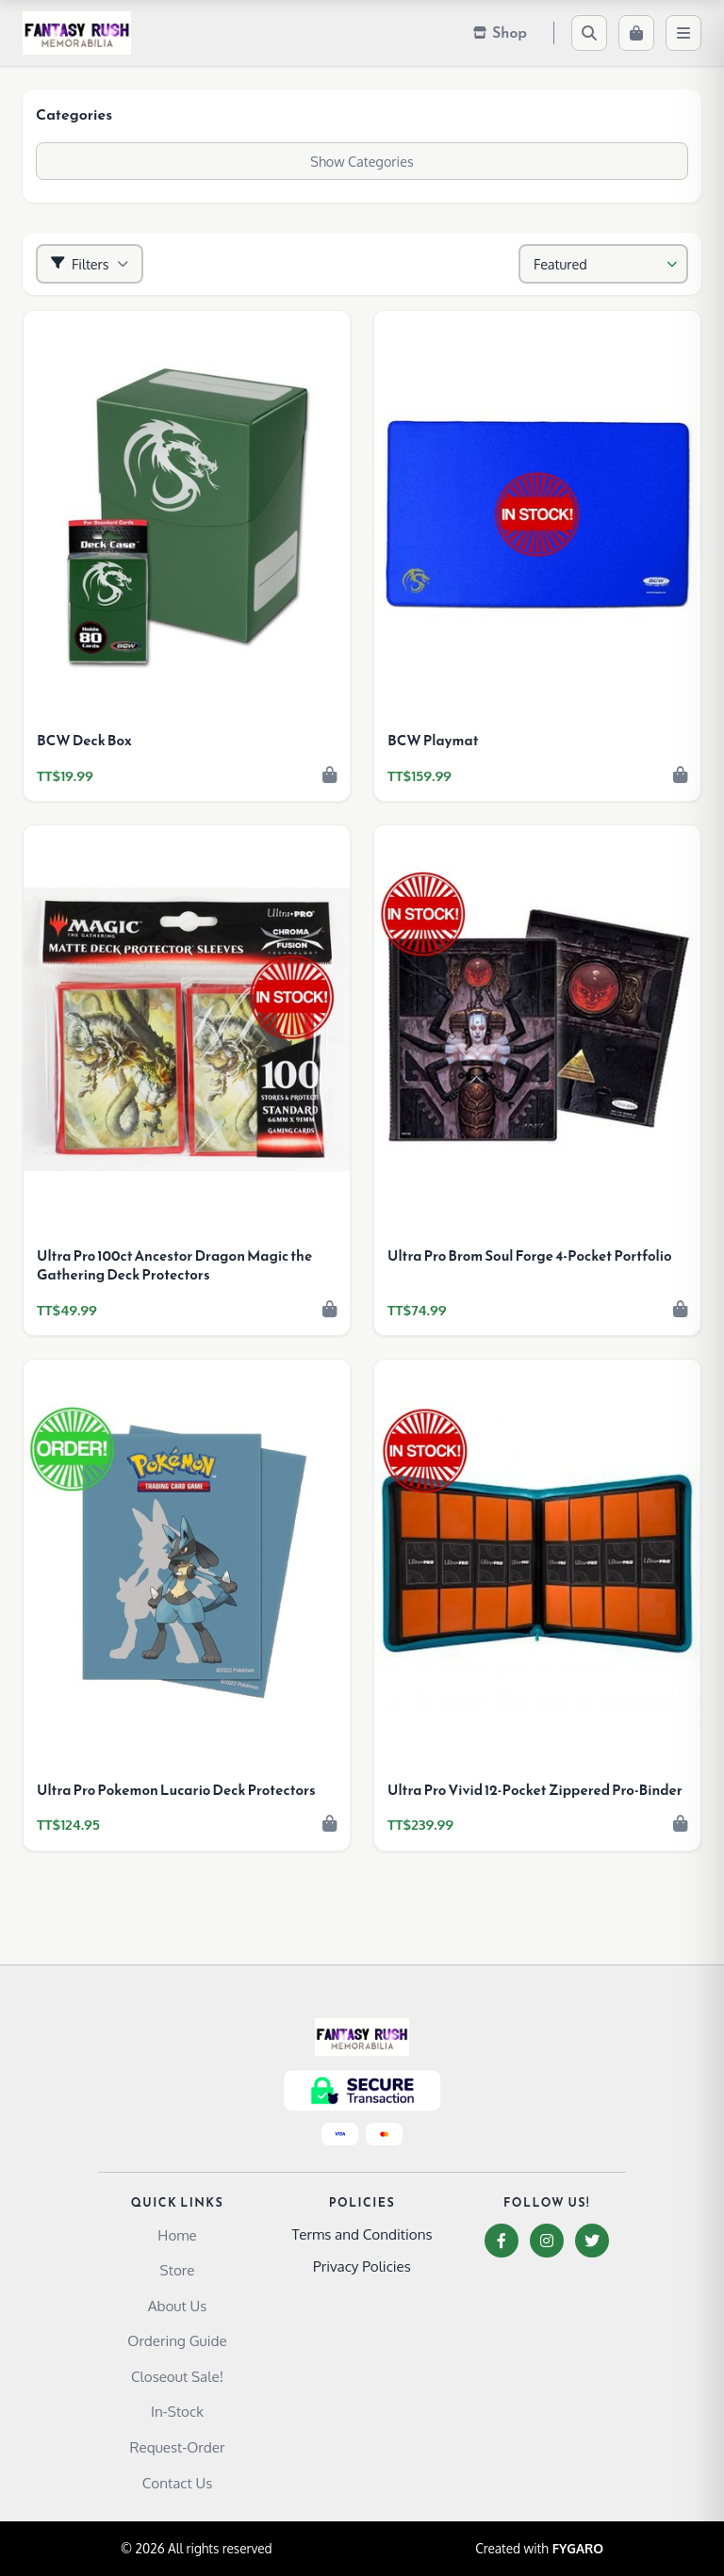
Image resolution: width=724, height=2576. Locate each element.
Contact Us (177, 2482)
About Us (177, 2305)
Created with (539, 2548)
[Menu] (683, 33)
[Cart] (636, 33)
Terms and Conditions (361, 2234)
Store (177, 2269)
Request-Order (177, 2446)
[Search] (589, 33)
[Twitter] (592, 2241)
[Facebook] (501, 2241)
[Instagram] (547, 2241)
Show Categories (361, 161)
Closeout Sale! (177, 2376)
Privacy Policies (362, 2266)
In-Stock (177, 2411)
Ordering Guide (176, 2340)
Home (176, 2234)
